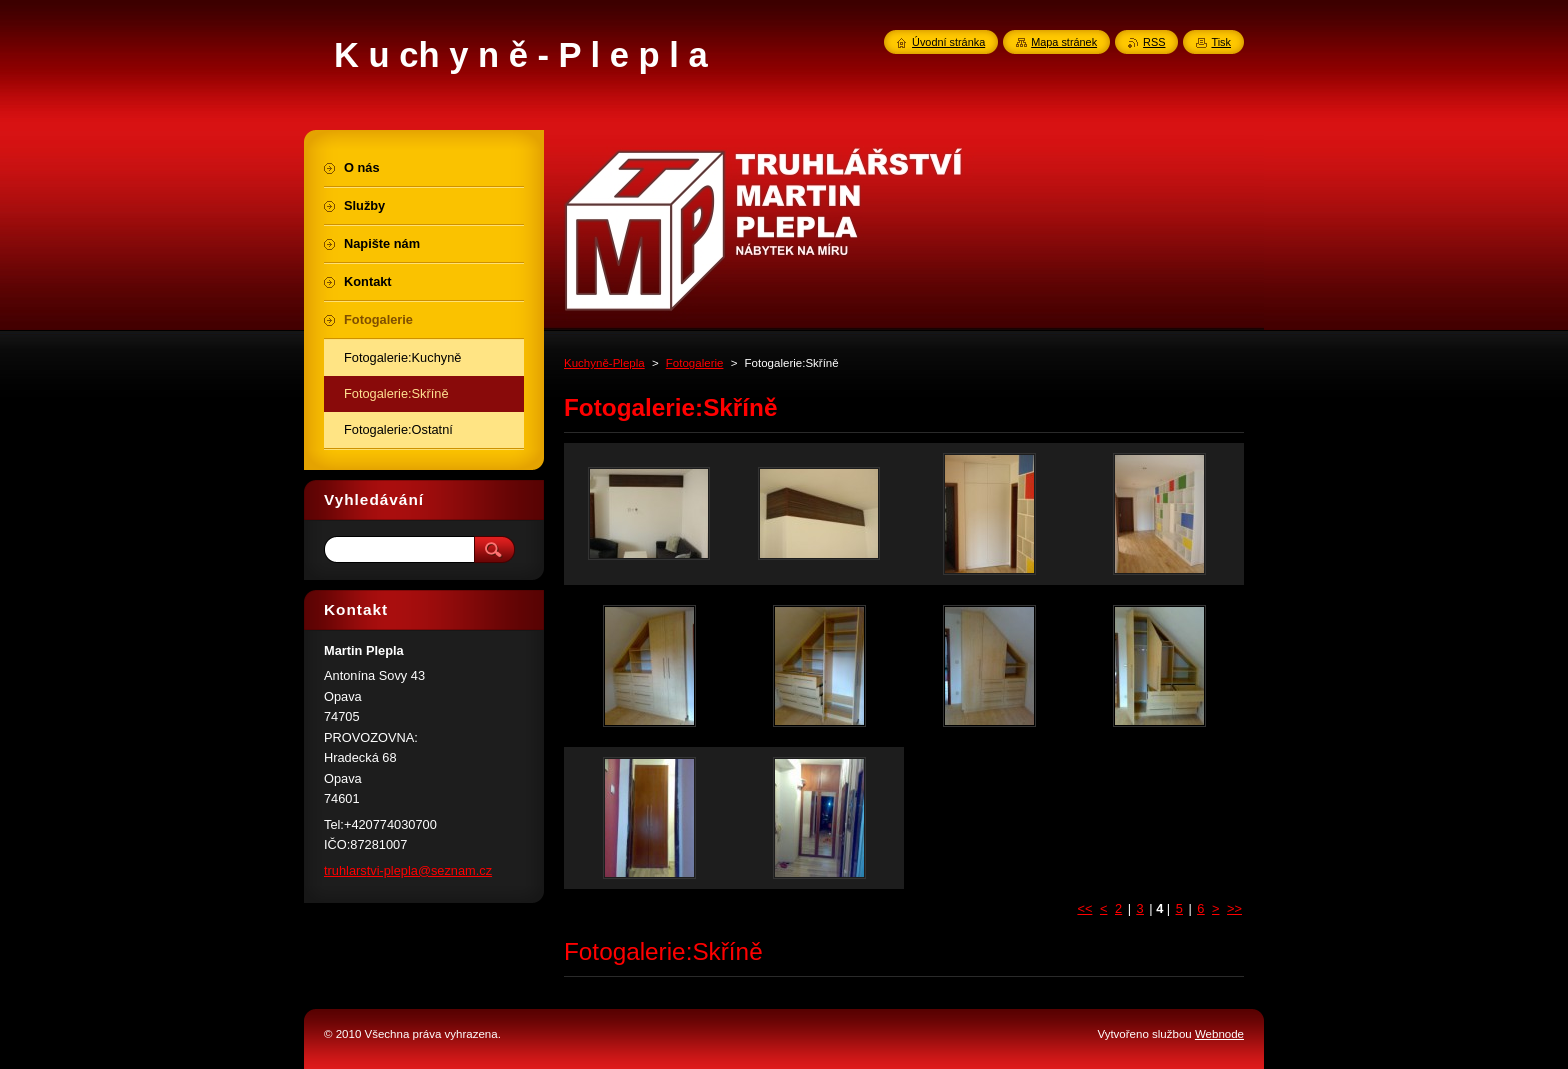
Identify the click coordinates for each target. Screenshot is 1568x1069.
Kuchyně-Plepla (604, 363)
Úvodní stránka (948, 42)
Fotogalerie (695, 363)
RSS (1154, 42)
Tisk (1221, 42)
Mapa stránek (1064, 42)
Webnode (1219, 1034)
